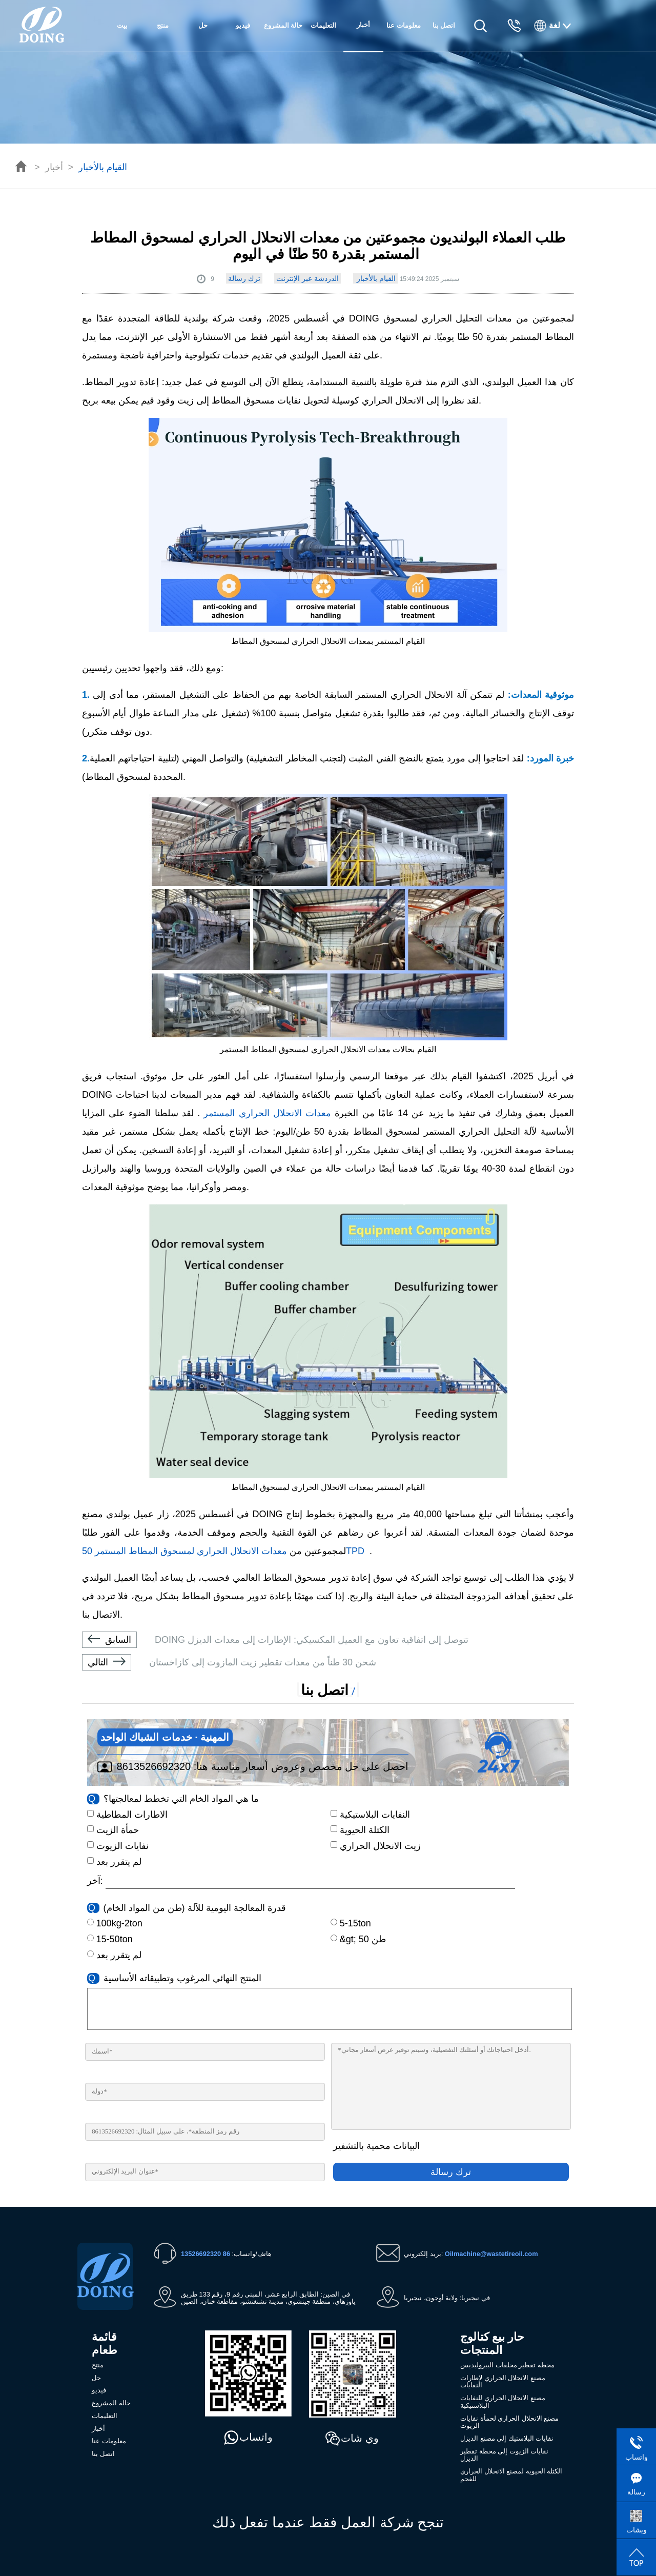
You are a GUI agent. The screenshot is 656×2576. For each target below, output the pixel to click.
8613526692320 (154, 1766)
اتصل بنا (444, 25)
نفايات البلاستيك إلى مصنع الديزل (507, 2438)
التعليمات (323, 25)
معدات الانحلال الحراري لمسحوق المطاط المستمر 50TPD (226, 1551)
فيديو (243, 25)
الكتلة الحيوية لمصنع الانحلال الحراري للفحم (511, 2475)
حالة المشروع (283, 25)
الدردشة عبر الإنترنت (307, 278)
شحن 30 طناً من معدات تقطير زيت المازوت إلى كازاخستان (229, 1662)
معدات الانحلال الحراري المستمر (265, 1113)
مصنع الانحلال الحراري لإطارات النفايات (502, 2381)
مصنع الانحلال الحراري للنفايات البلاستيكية (502, 2401)
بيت (122, 25)
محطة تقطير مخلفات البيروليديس (507, 2365)
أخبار (54, 167)
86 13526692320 (205, 2254)
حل (203, 25)
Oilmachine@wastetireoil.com (491, 2254)
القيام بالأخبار (102, 167)
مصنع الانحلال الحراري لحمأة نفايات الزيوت (509, 2422)
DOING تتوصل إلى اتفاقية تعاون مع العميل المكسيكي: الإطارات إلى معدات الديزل (275, 1640)
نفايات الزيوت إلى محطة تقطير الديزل (504, 2455)
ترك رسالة (244, 278)
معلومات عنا (403, 25)
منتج (163, 25)
